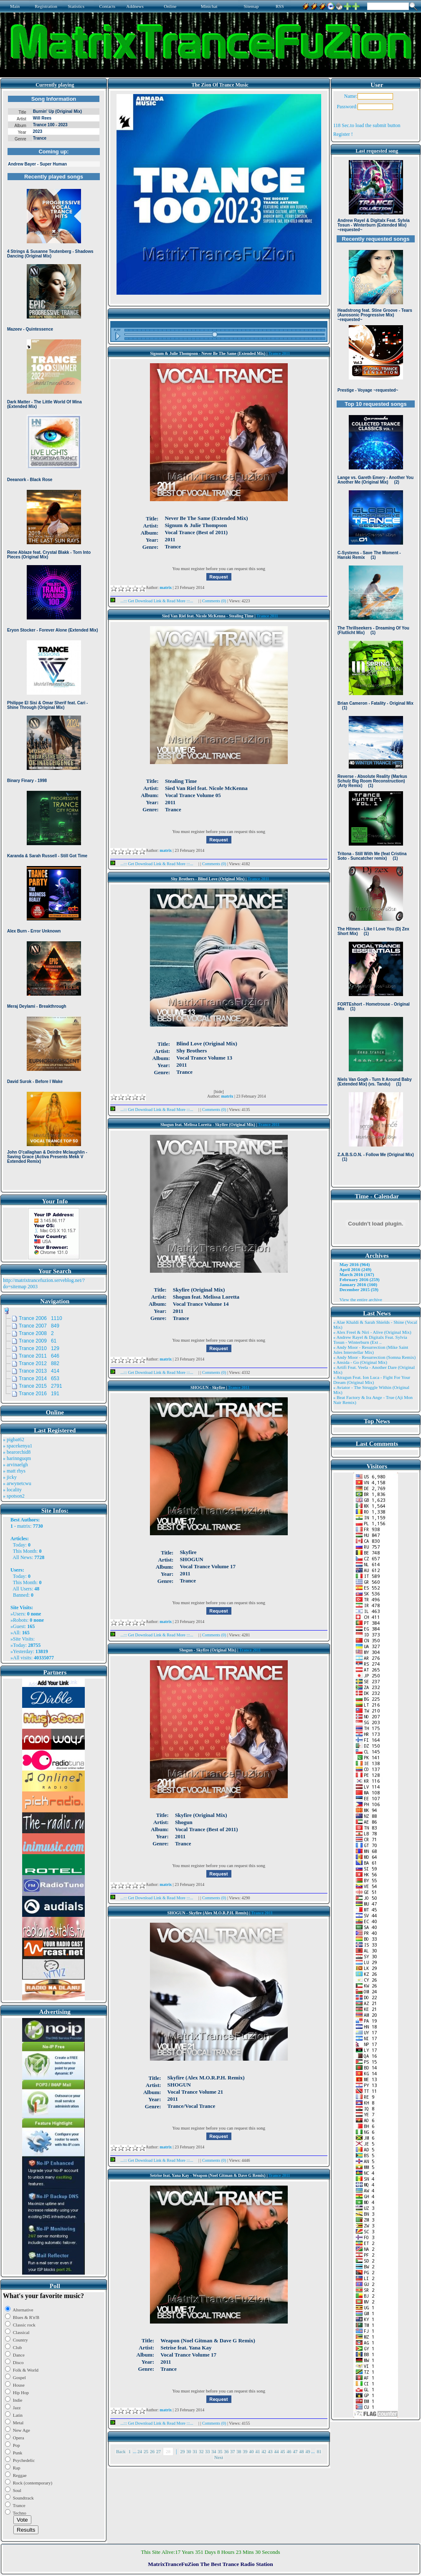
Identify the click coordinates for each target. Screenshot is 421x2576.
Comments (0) (214, 601)
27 (158, 2451)
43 (270, 2451)
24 (139, 2451)
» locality (12, 1490)
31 (195, 2451)
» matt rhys (14, 1471)
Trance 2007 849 (39, 1326)
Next (218, 2457)
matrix (23, 1526)
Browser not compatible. (53, 640)
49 (307, 2451)
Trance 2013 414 (39, 1371)
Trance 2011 (279, 353)
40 (251, 2451)
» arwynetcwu (17, 1483)
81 (319, 2451)
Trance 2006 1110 (40, 1318)
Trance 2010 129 (39, 1348)
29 (182, 2451)
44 (276, 2451)
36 (226, 2451)
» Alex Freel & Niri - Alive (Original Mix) (372, 1332)
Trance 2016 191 (39, 1393)
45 (282, 2451)
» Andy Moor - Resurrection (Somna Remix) (374, 1357)
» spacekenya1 (17, 1446)
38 (238, 2451)
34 (213, 2451)
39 (245, 2451)
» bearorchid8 (16, 1452)
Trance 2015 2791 (40, 1386)
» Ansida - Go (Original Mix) (360, 1362)
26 (152, 2451)
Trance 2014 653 (39, 1378)
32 (201, 2451)
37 (232, 2451)
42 (263, 2451)
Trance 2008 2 (36, 1333)
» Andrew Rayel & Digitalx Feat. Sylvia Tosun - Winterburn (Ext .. (370, 1340)
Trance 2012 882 (39, 1363)
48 (301, 2451)
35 (220, 2451)
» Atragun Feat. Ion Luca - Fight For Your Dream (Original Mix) (372, 1380)
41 (257, 2451)
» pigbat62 (13, 1439)
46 (289, 2451)
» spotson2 (14, 1496)
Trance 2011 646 (39, 1356)
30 (188, 2451)
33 (207, 2451)
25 (146, 2451)
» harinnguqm (17, 1458)
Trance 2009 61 (37, 1341)
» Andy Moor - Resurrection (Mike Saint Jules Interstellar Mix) (370, 1350)
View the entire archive (361, 1299)
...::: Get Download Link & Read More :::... (154, 601)
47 (295, 2451)
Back (121, 2451)
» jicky (10, 1477)
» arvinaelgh (15, 1465)
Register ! (343, 134)
